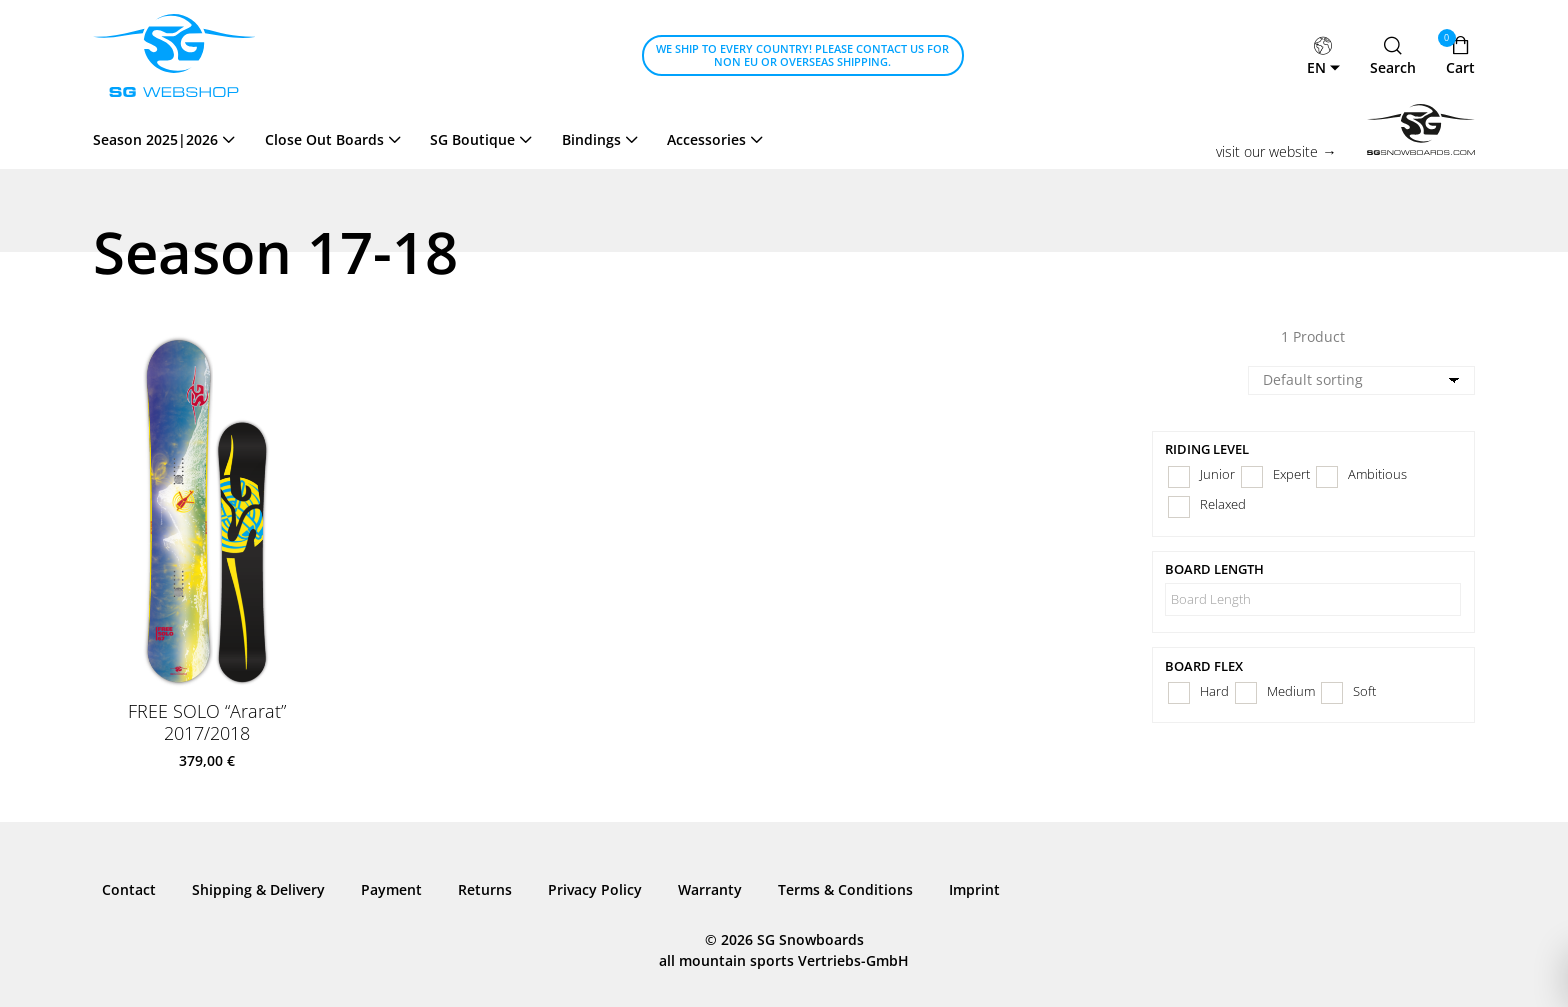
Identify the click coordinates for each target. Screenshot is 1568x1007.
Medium (1291, 691)
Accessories (706, 139)
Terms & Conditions (845, 889)
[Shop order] (1361, 380)
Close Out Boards (324, 139)
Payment (391, 889)
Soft (1364, 691)
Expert (1291, 474)
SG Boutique (472, 139)
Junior (1217, 474)
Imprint (974, 889)
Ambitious (1377, 474)
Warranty (710, 889)
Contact (129, 889)
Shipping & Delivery (258, 889)
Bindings (591, 139)
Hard (1214, 691)
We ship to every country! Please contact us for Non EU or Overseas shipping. (802, 55)
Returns (485, 889)
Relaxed (1223, 504)
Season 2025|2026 (155, 139)
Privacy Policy (595, 889)
